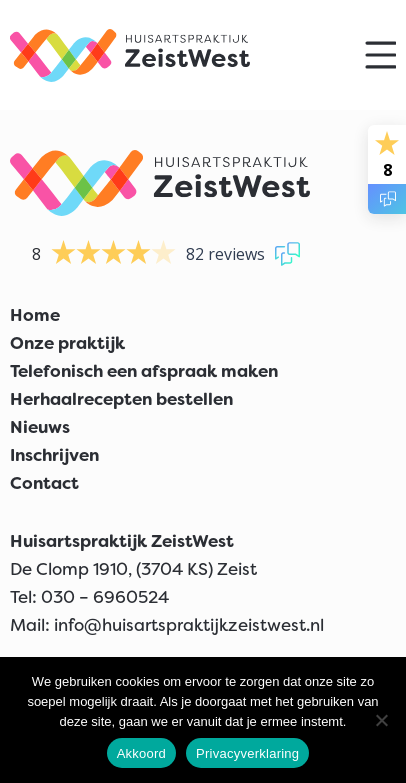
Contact (44, 483)
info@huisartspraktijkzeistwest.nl (189, 625)
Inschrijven (54, 455)
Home (35, 315)
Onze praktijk (67, 343)
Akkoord (141, 753)
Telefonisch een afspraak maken (144, 371)
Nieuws (40, 427)
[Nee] (381, 720)
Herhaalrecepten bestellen (121, 399)
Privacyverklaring (247, 753)
